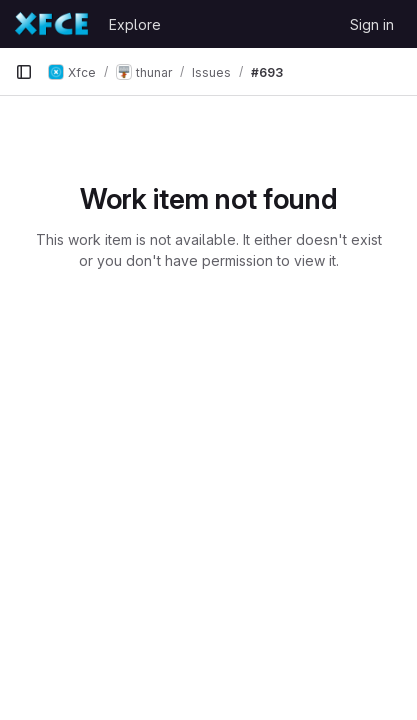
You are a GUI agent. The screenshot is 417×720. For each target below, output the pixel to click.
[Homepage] (52, 24)
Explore (135, 24)
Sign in (372, 24)
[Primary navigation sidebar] (24, 72)
